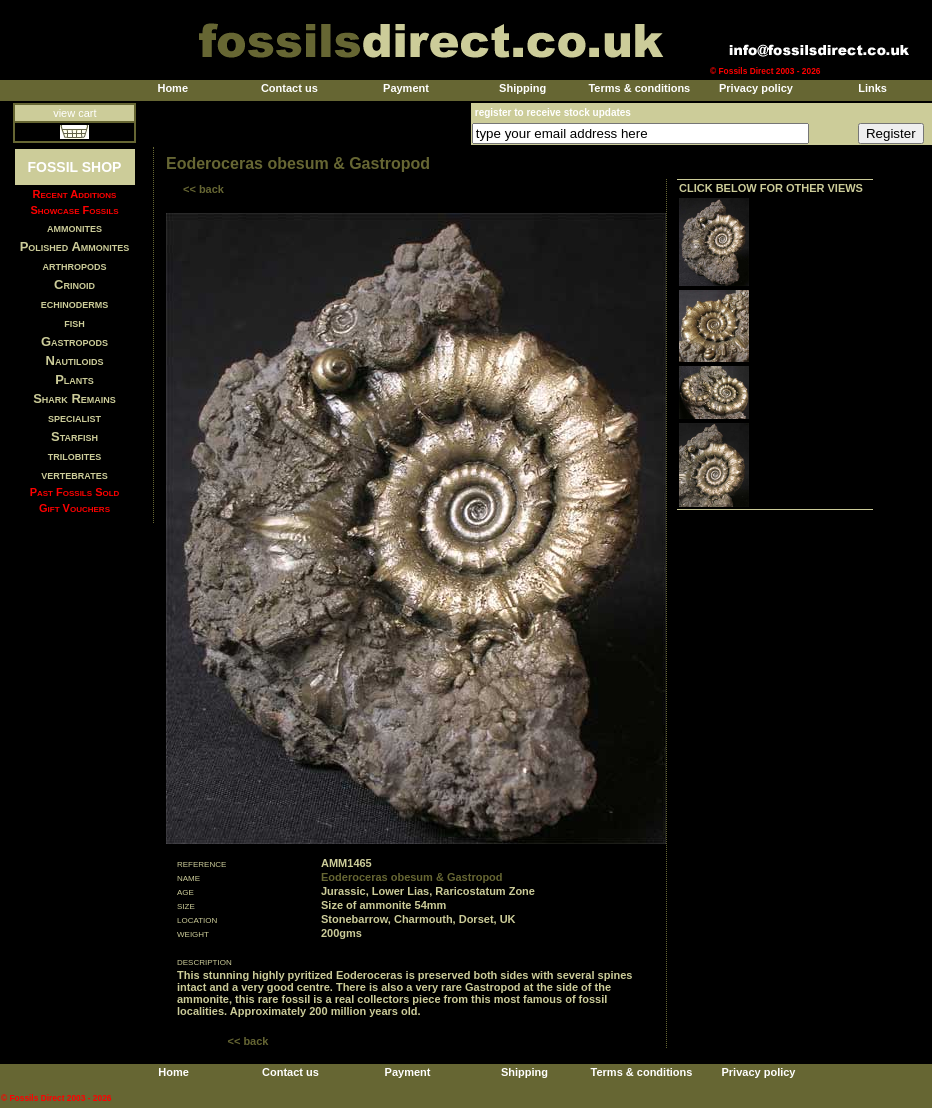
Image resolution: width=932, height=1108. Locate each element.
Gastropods (74, 341)
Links (872, 88)
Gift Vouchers (74, 508)
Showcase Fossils (74, 210)
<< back (203, 189)
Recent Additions (75, 194)
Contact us (289, 88)
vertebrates (74, 474)
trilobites (75, 455)
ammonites (74, 227)
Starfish (74, 436)
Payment (406, 88)
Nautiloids (75, 360)
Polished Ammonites (75, 246)
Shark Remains (74, 398)
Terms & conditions (639, 88)
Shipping (522, 88)
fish (74, 322)
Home (172, 88)
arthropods (74, 265)
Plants (74, 379)
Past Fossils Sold (75, 492)
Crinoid (74, 284)
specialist (74, 417)
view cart (74, 113)
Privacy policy (756, 88)
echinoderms (75, 303)
